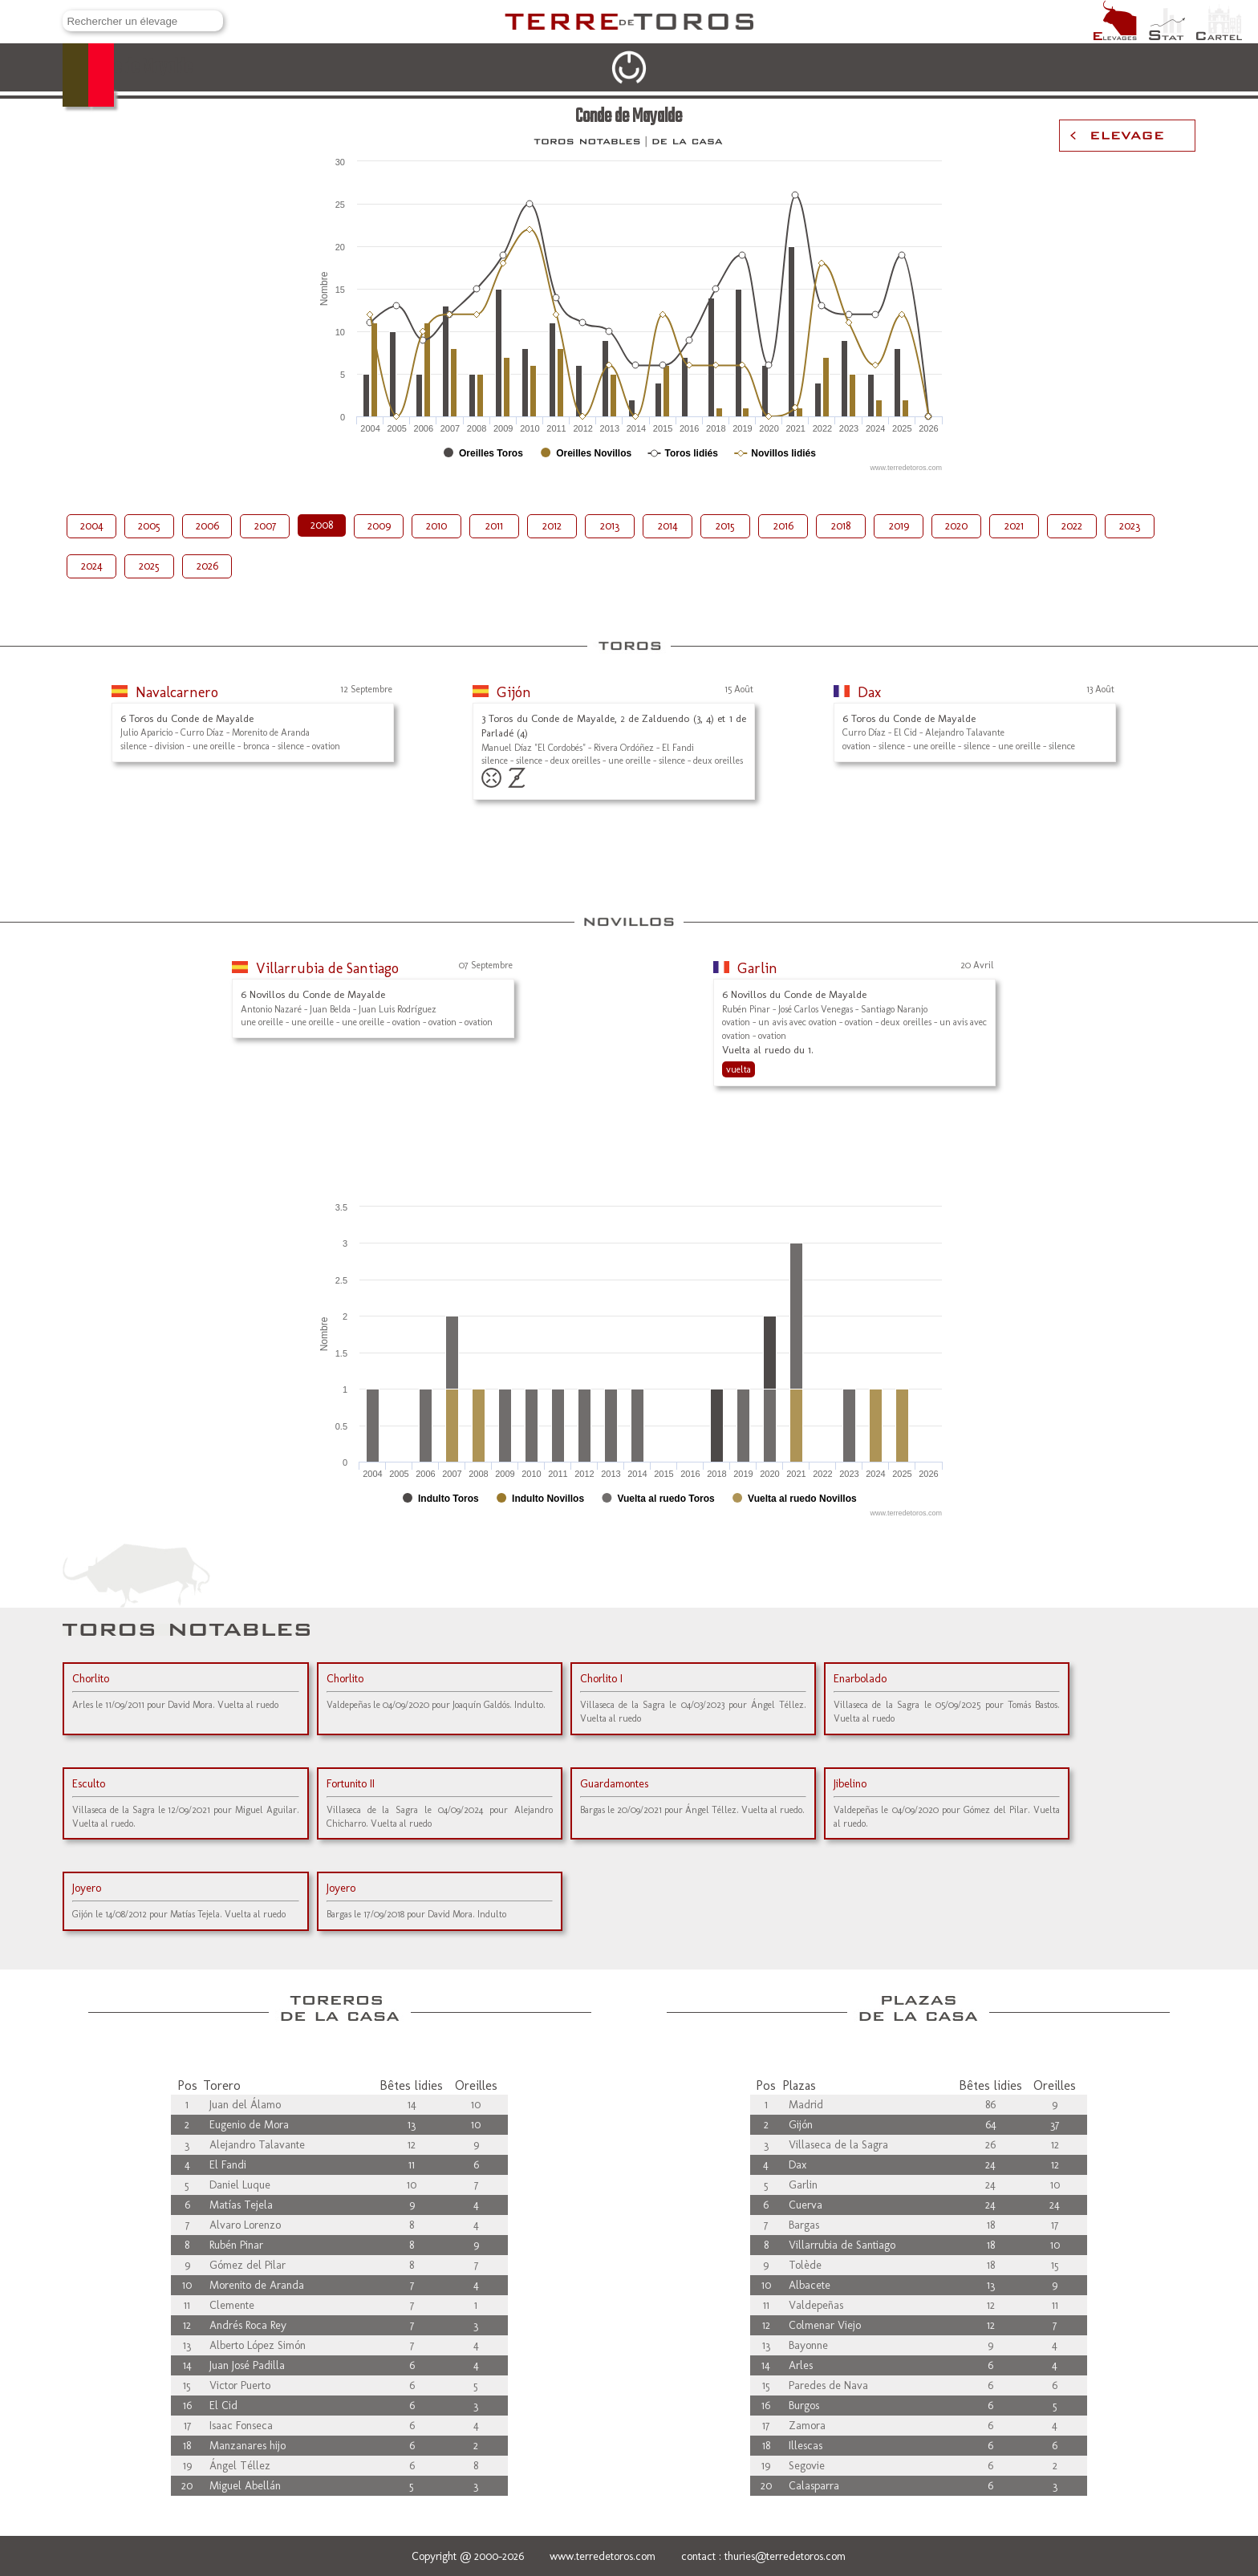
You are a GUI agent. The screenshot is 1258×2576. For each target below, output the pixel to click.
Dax (869, 692)
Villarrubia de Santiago (327, 968)
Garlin (757, 968)
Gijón (514, 692)
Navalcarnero (177, 692)
